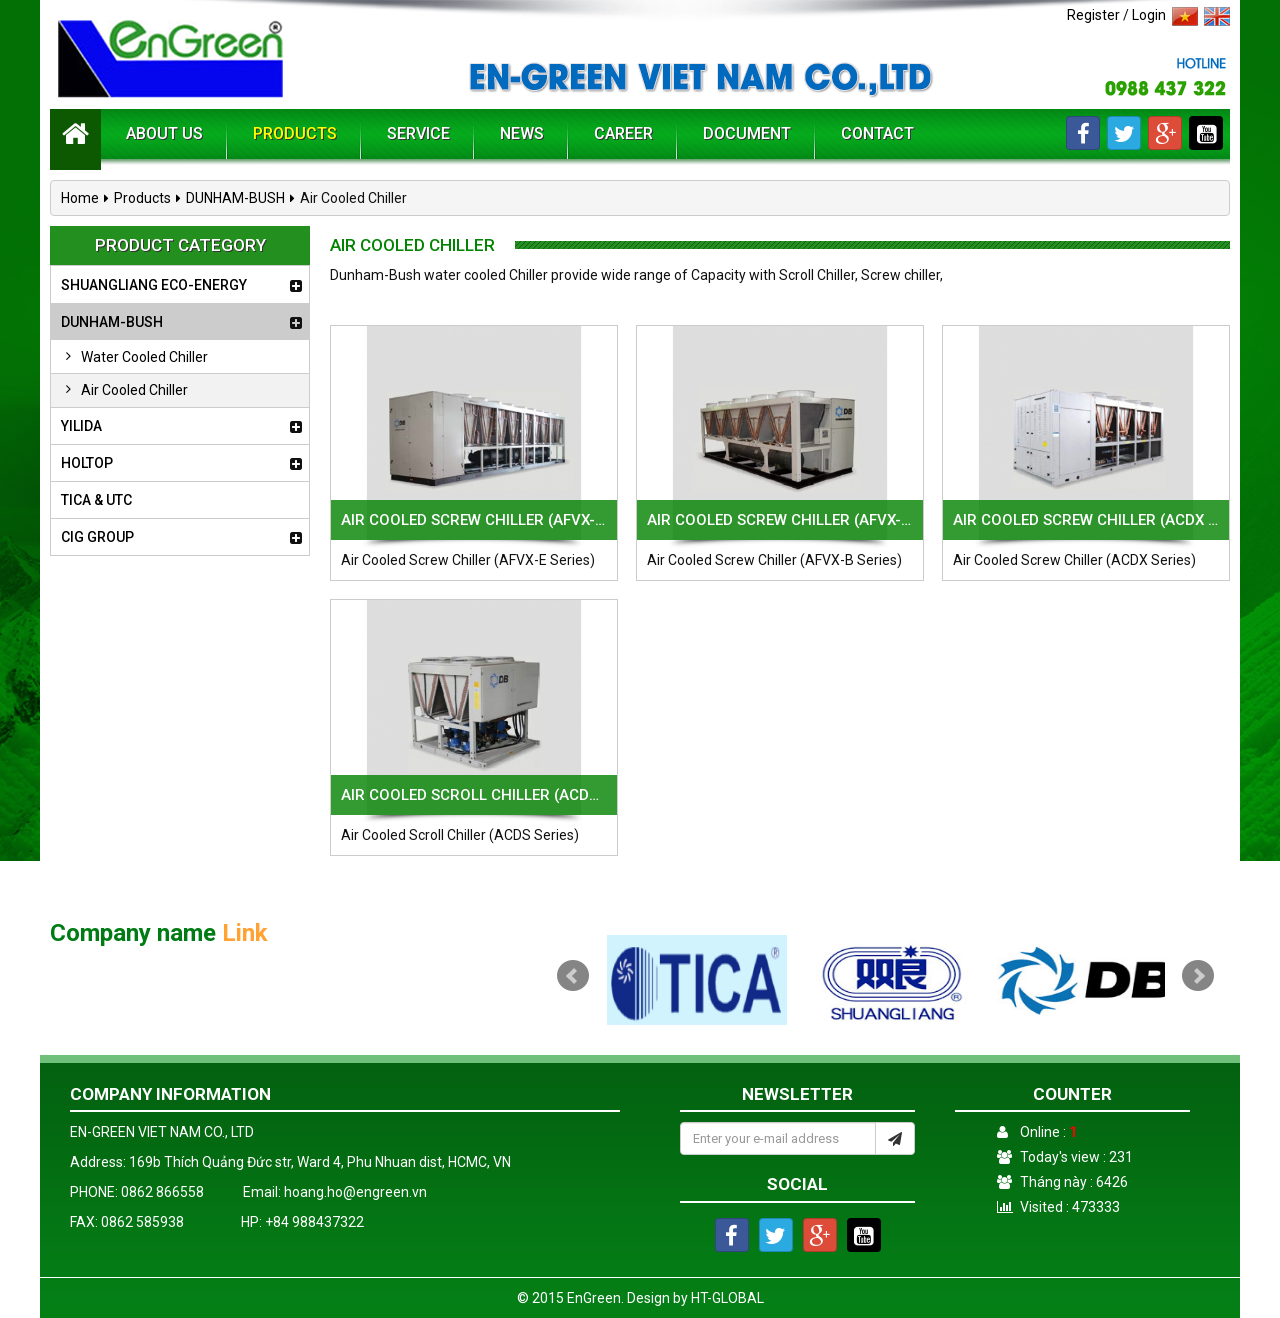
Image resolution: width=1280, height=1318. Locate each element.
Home (80, 198)
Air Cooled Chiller (122, 390)
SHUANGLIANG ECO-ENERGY (154, 285)
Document (747, 133)
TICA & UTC (96, 500)
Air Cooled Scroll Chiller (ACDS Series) (474, 795)
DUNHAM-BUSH (235, 198)
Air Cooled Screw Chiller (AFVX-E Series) (474, 520)
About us (164, 133)
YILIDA (81, 426)
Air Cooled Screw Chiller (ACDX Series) (1086, 520)
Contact (877, 133)
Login (1149, 15)
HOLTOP (87, 463)
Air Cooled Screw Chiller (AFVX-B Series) (780, 520)
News (522, 133)
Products (295, 133)
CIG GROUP (97, 537)
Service (418, 133)
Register (1093, 15)
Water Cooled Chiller (132, 357)
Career (623, 133)
